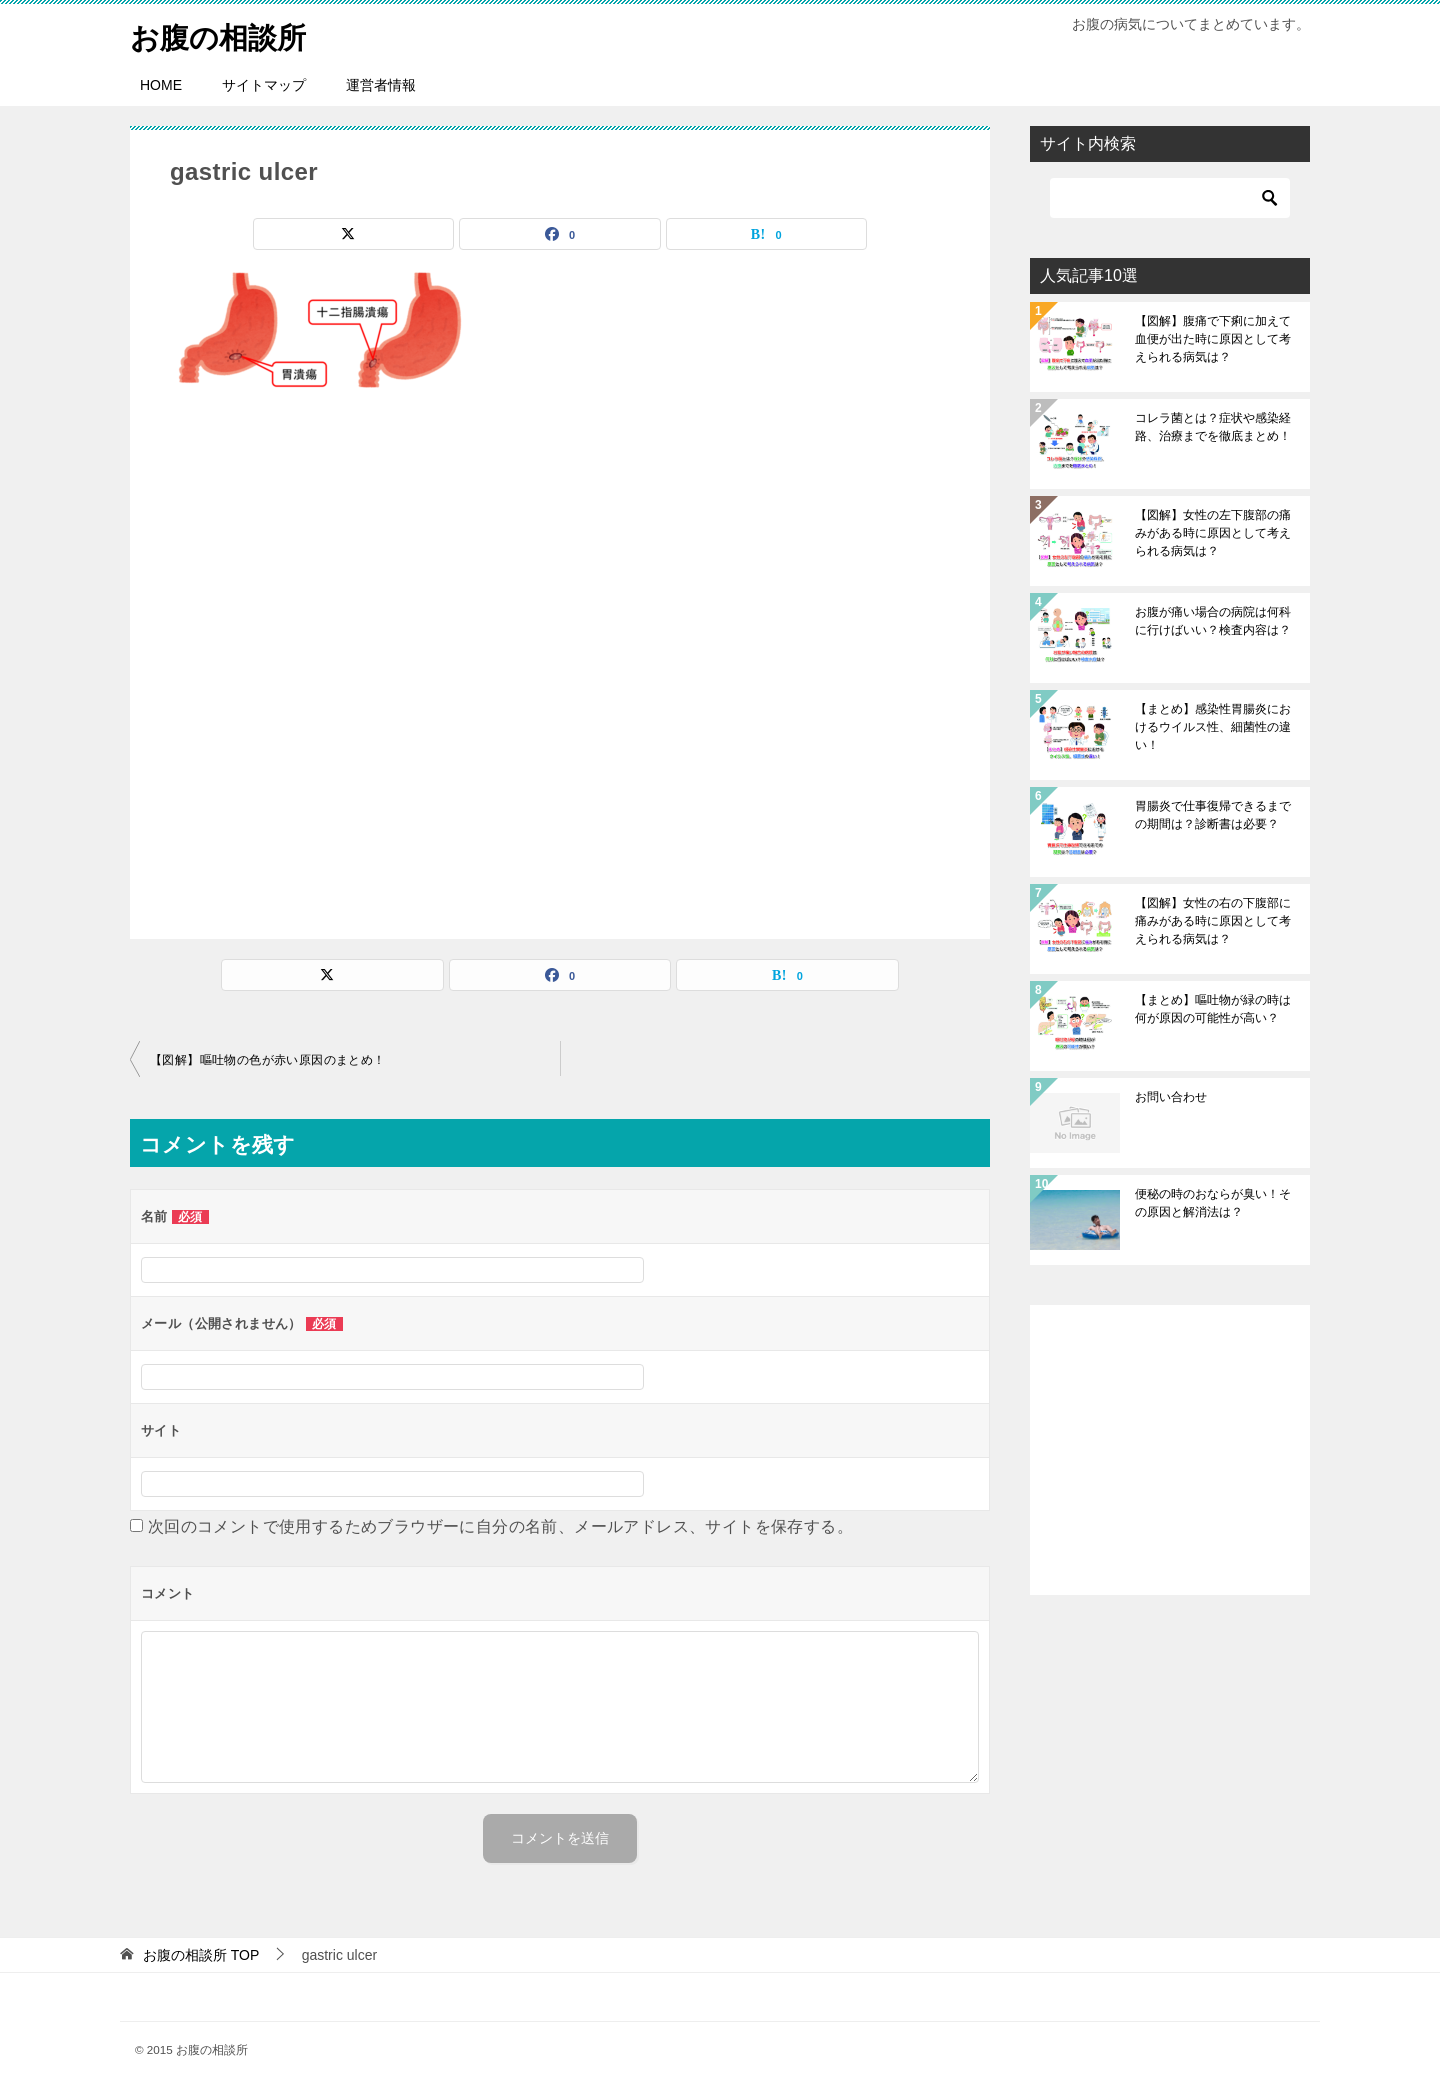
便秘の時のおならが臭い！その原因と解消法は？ (1213, 1203)
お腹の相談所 (221, 34)
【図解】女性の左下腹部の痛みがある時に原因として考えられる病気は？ (1213, 533)
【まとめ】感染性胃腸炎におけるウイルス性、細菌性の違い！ (1213, 727)
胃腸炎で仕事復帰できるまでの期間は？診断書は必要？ (1213, 815)
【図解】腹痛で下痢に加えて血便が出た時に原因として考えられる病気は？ (1213, 339)
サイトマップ (264, 85)
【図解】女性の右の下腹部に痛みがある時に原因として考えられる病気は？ (1213, 921)
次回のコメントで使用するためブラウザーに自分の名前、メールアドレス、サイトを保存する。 (500, 1526)
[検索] (1170, 198)
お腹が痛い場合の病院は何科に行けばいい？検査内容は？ (1213, 621)
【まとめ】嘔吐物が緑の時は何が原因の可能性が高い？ (1213, 1009)
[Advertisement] (560, 665)
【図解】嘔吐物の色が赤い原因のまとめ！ (268, 1060)
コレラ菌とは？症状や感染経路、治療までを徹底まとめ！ (1213, 427)
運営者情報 (381, 85)
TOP (201, 1955)
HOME (161, 85)
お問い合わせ (1171, 1097)
